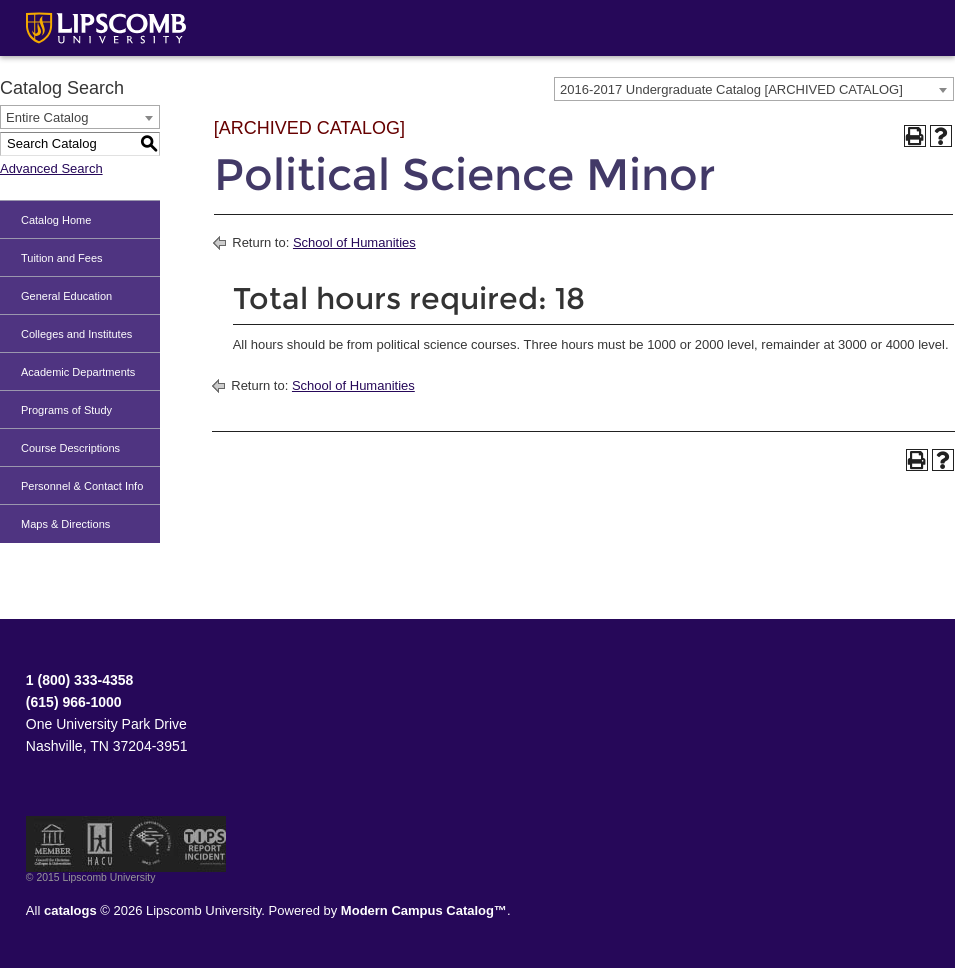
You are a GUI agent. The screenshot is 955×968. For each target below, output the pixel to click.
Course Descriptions (70, 448)
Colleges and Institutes (76, 334)
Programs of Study (66, 410)
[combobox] (754, 89)
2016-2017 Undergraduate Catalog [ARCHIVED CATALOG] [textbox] (731, 89)
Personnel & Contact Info (82, 486)
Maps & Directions (65, 524)
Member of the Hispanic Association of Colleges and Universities (100, 844)
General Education (66, 296)
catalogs (70, 910)
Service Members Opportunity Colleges (150, 844)
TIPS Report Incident (203, 844)
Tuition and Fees (62, 258)
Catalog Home (56, 220)
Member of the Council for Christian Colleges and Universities (53, 844)
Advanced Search (51, 168)
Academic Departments (78, 372)
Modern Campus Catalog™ (424, 910)
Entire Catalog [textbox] (47, 117)
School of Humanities (354, 242)
